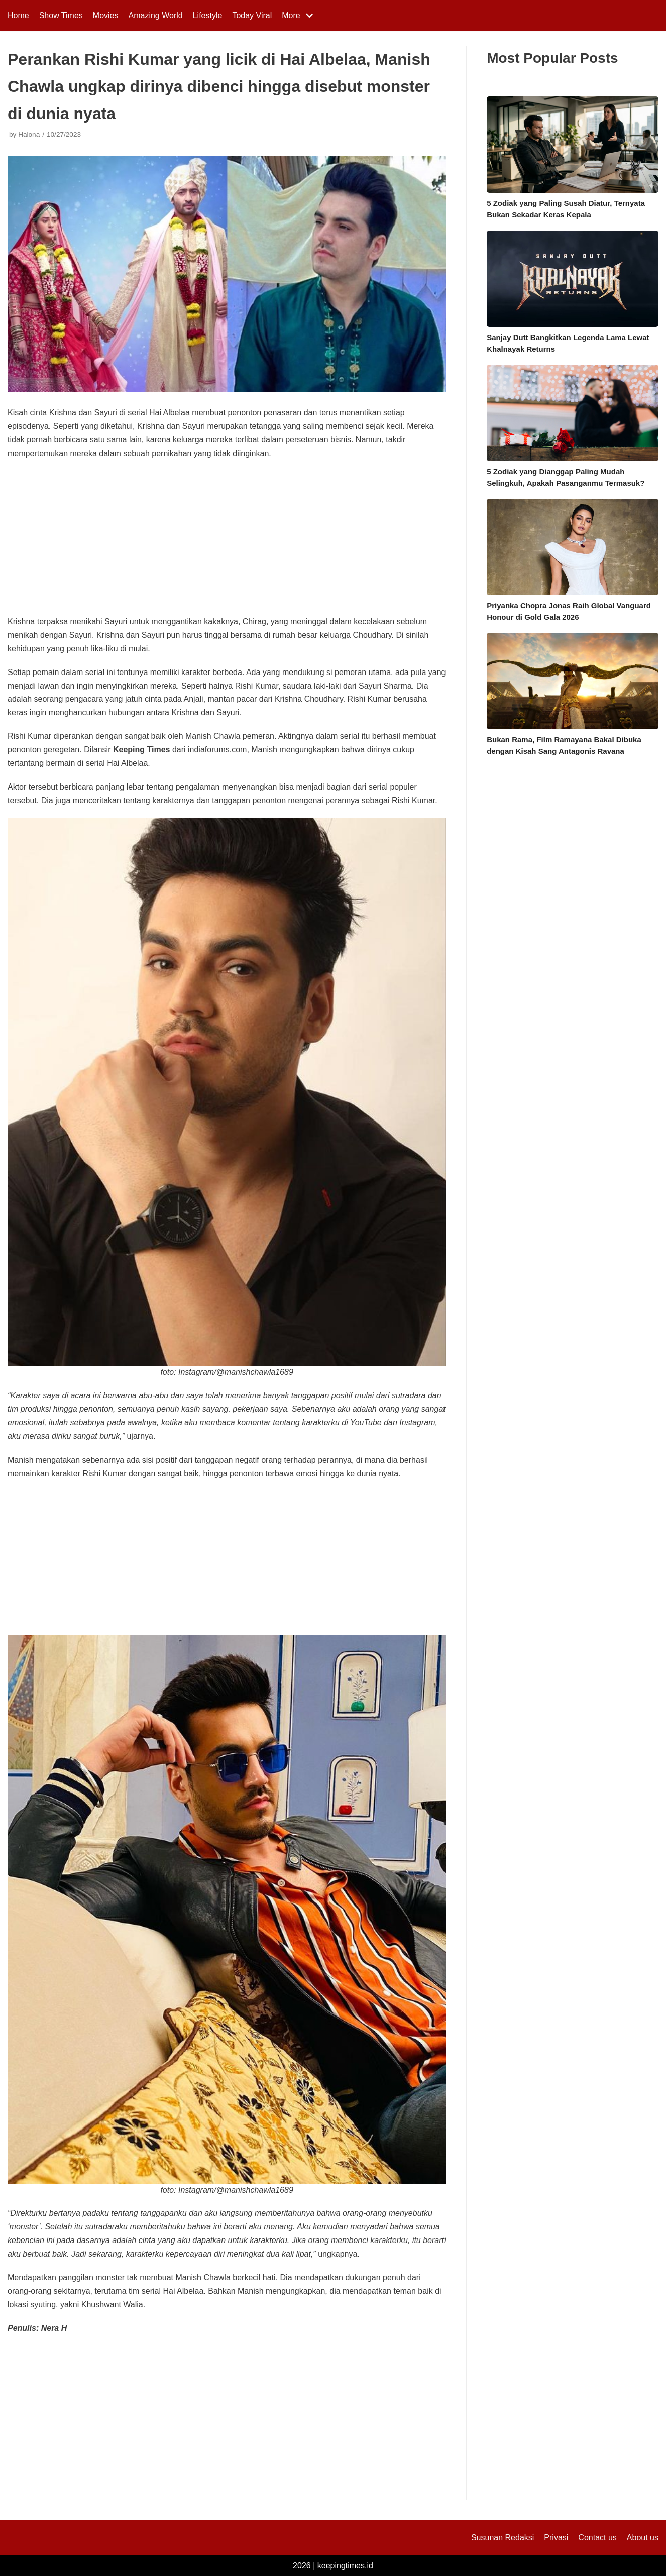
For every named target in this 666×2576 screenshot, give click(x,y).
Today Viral (252, 15)
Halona (29, 134)
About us (642, 2537)
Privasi (556, 2537)
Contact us (597, 2537)
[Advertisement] (227, 541)
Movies (106, 15)
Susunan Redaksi (502, 2537)
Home (18, 15)
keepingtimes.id (345, 2565)
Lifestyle (208, 15)
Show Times (61, 15)
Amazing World (156, 15)
